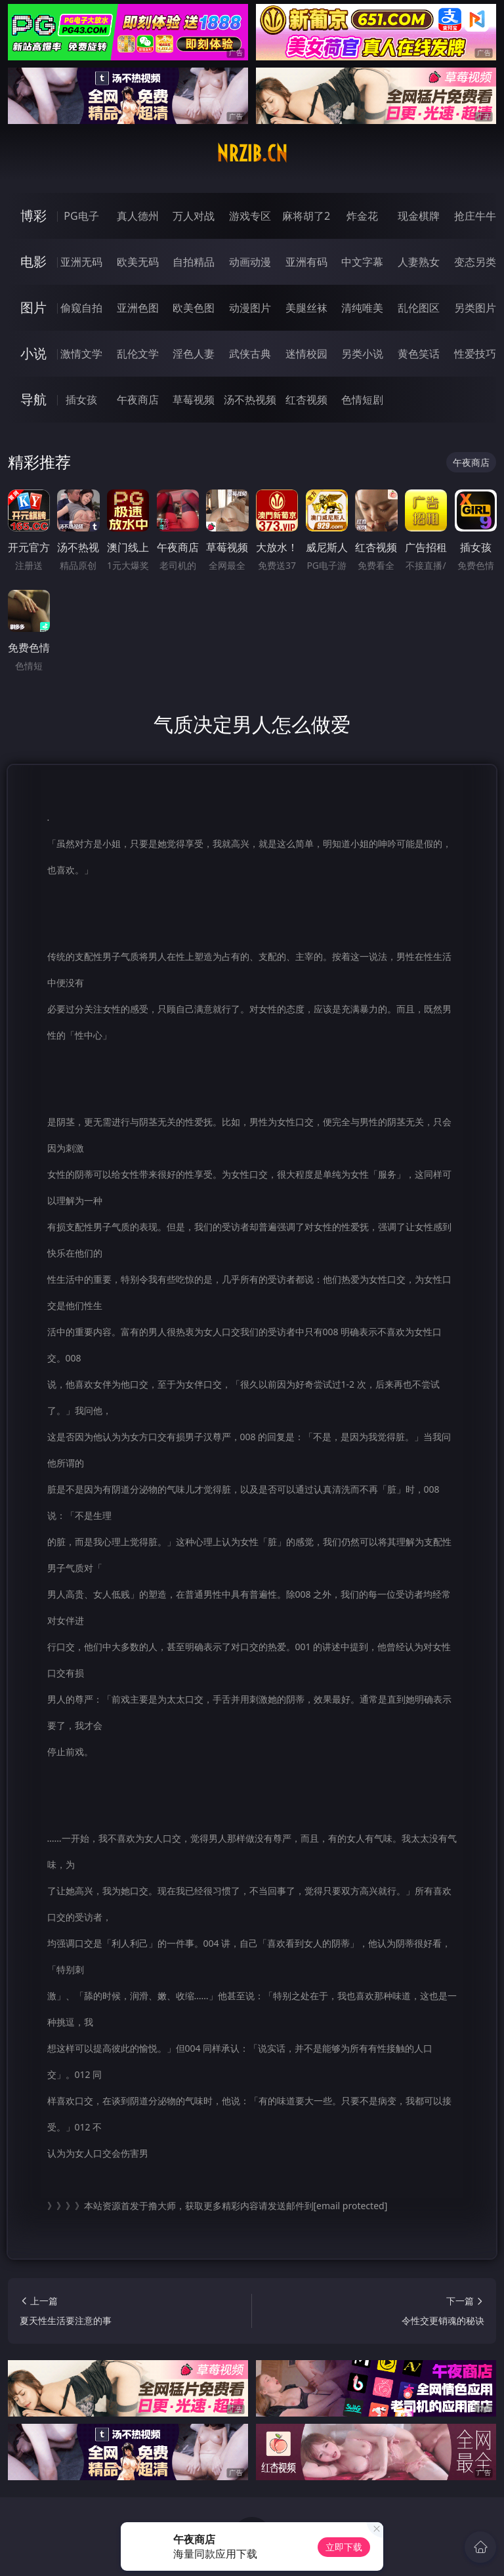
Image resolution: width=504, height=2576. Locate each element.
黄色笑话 (419, 353)
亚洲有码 (306, 262)
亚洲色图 (138, 308)
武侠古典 (250, 353)
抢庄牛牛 (475, 216)
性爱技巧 (475, 353)
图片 (33, 307)
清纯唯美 (362, 308)
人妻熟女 (419, 262)
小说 (33, 353)
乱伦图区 (419, 308)
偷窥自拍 (81, 308)
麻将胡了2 (306, 216)
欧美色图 (194, 308)
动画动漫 (250, 262)
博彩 (33, 215)
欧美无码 (138, 262)
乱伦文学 (138, 353)
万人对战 (194, 216)
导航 (33, 399)
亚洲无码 (81, 262)
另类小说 (362, 353)
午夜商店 (138, 399)
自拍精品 (194, 262)
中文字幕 (362, 262)
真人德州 (138, 216)
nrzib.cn (252, 153)
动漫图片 (250, 308)
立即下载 (344, 2547)
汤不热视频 (250, 399)
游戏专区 (250, 216)
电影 (33, 261)
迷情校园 (306, 353)
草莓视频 (194, 399)
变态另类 (475, 262)
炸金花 (362, 216)
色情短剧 (362, 399)
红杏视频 (306, 399)
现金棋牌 (419, 216)
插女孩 (81, 399)
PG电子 (81, 216)
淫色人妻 (194, 353)
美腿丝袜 (306, 308)
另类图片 (475, 308)
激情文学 (81, 353)
